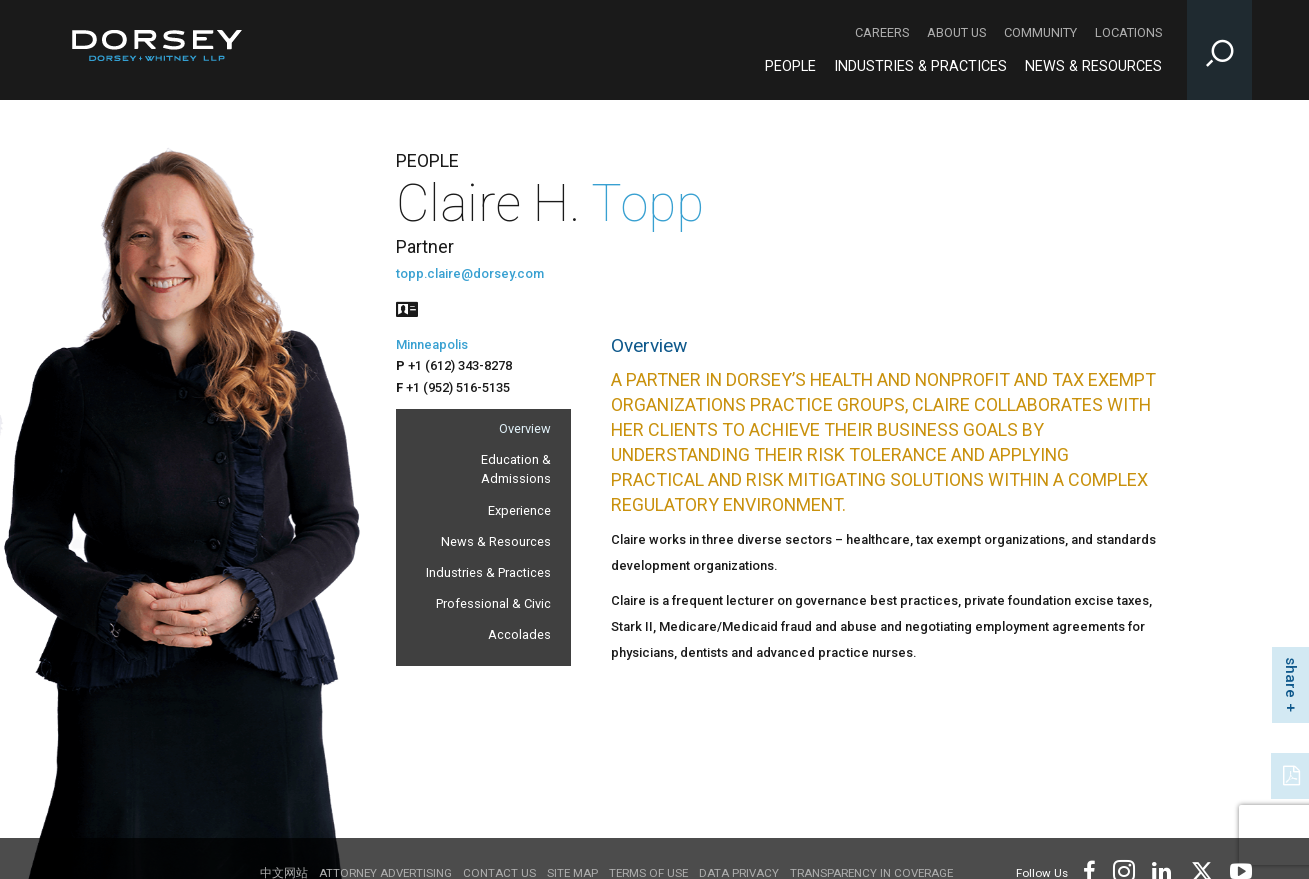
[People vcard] (407, 307)
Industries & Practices (488, 572)
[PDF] (1293, 774)
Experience (519, 510)
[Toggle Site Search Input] (1219, 50)
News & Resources (496, 541)
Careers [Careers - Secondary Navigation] (882, 32)
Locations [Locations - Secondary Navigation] (1128, 32)
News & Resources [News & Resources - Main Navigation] (1093, 66)
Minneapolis (432, 344)
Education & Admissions (516, 469)
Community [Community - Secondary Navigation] (1040, 32)
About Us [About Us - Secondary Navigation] (956, 32)
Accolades (519, 634)
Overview (525, 428)
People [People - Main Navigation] (790, 66)
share (1291, 677)
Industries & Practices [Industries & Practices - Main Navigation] (920, 66)
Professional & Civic (493, 603)
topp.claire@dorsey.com (470, 273)
